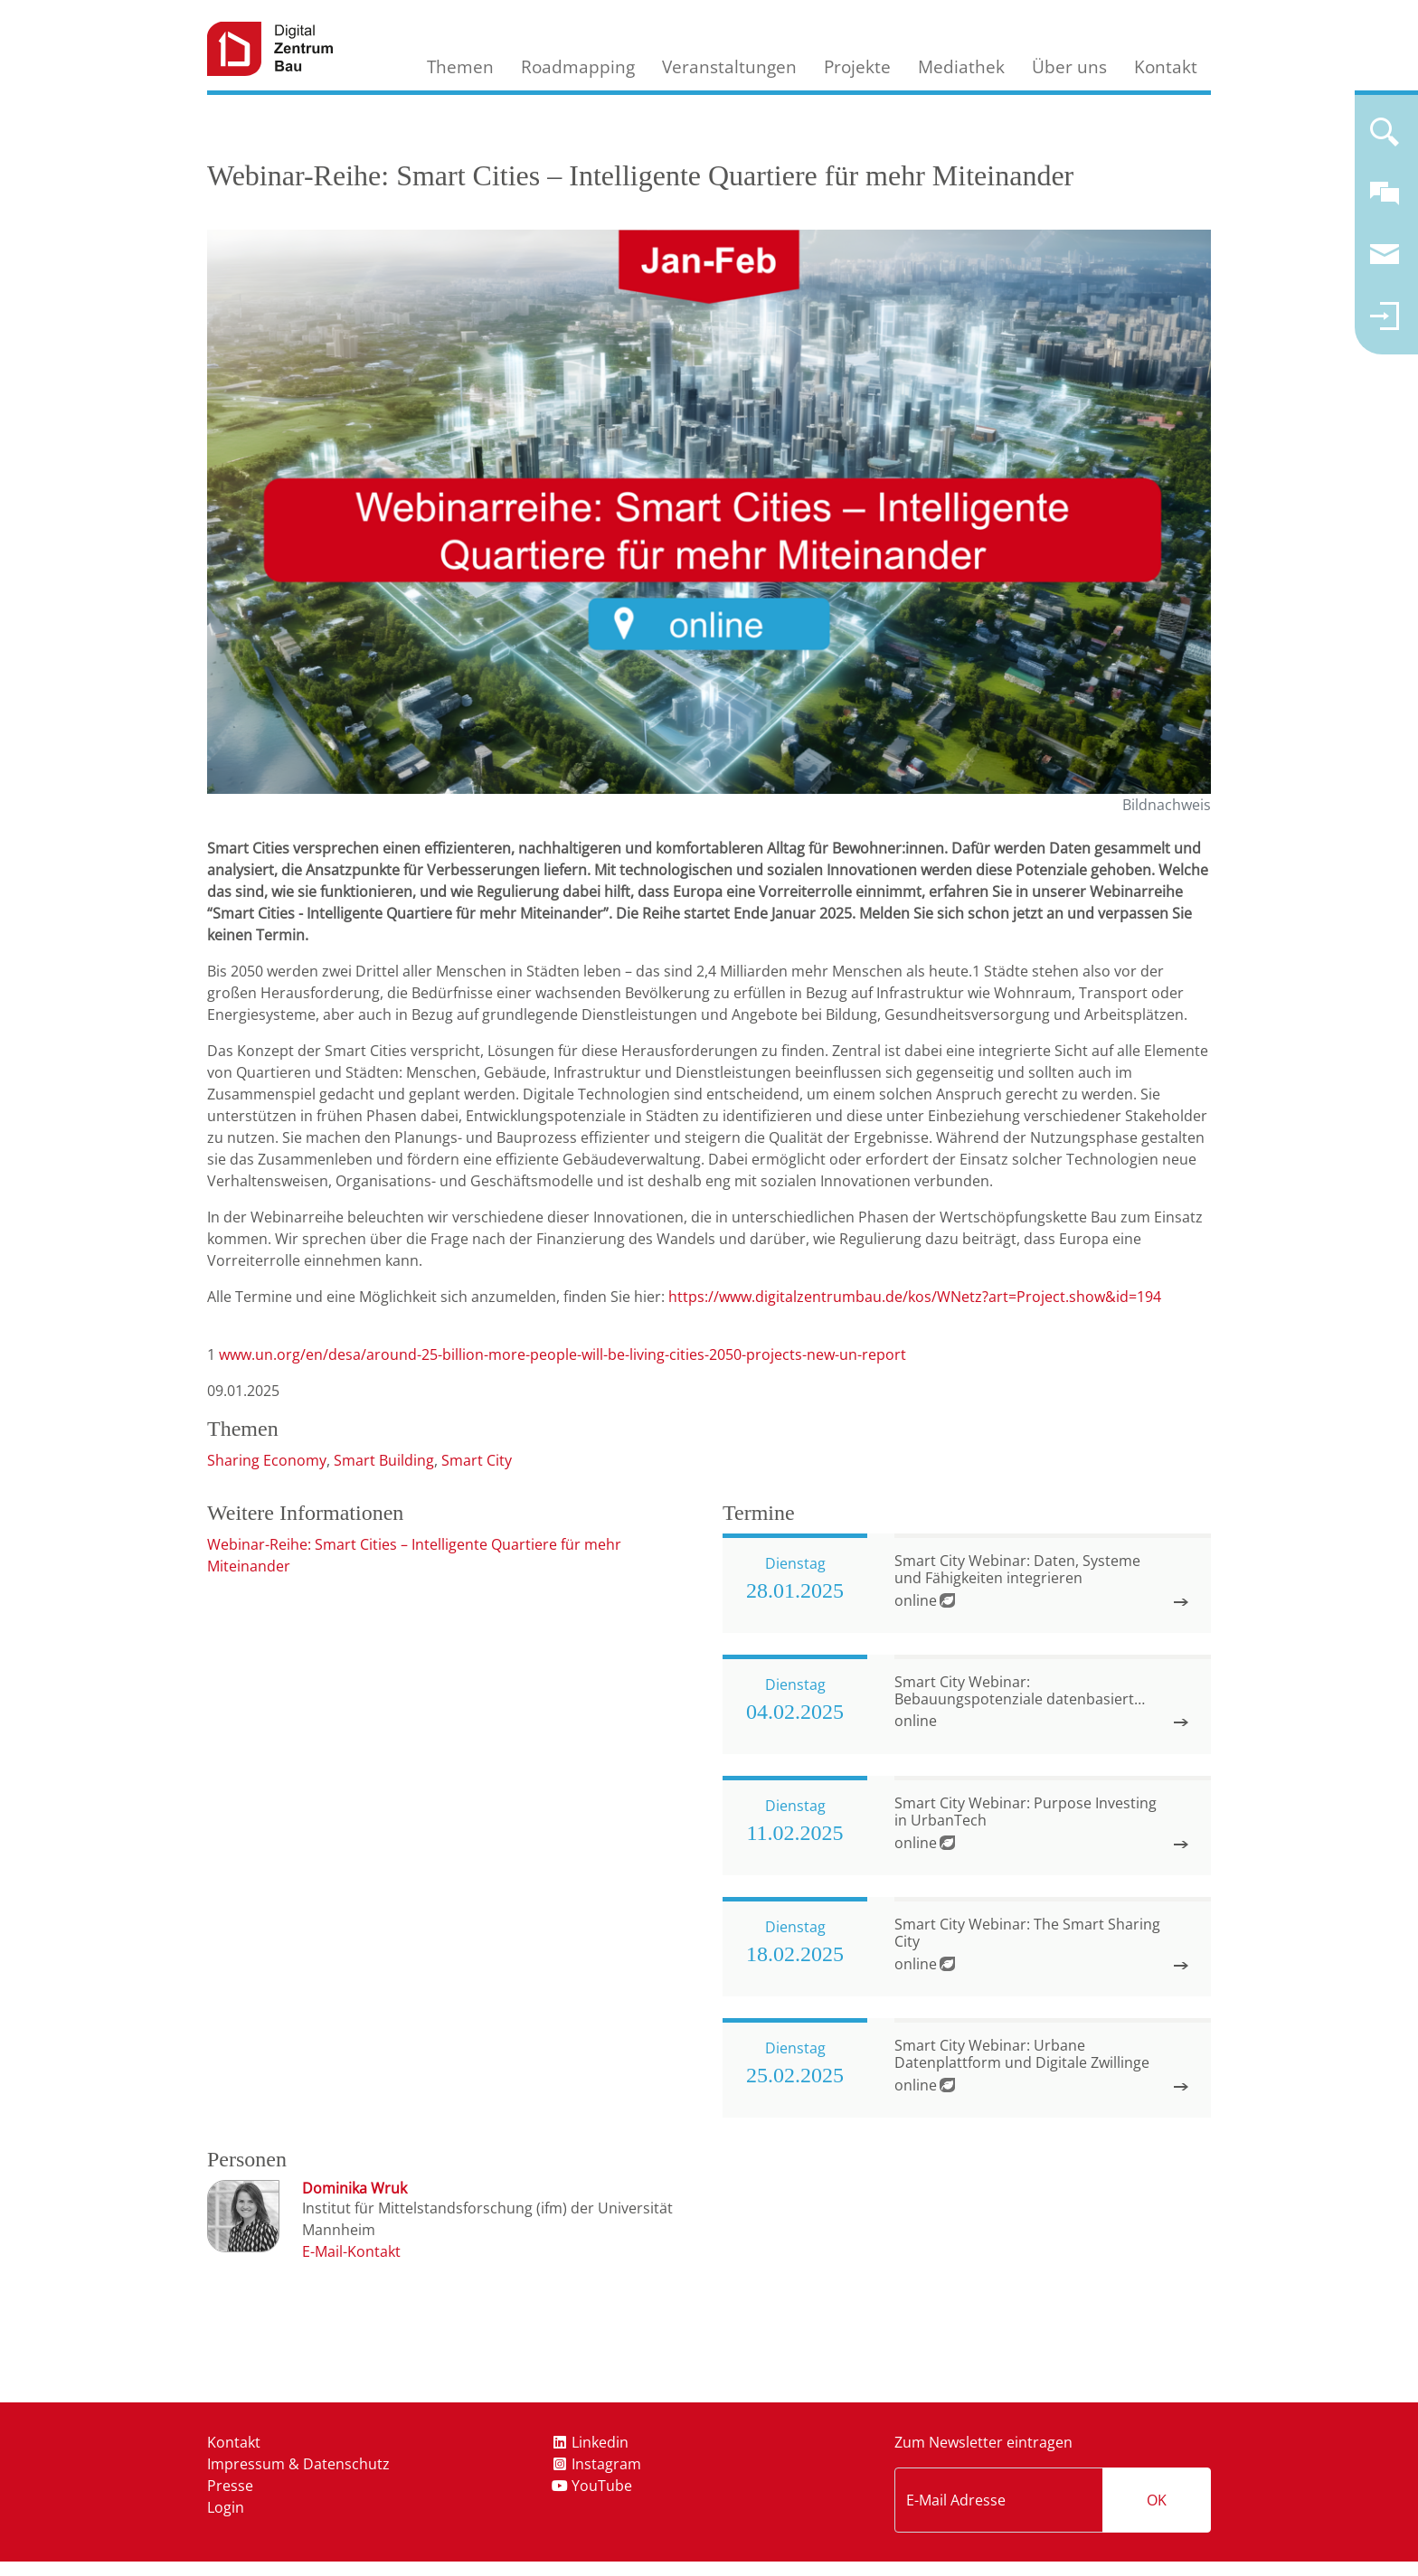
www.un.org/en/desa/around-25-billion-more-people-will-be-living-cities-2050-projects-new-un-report (562, 1354)
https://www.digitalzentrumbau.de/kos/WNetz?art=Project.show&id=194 (914, 1297)
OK (1157, 2500)
